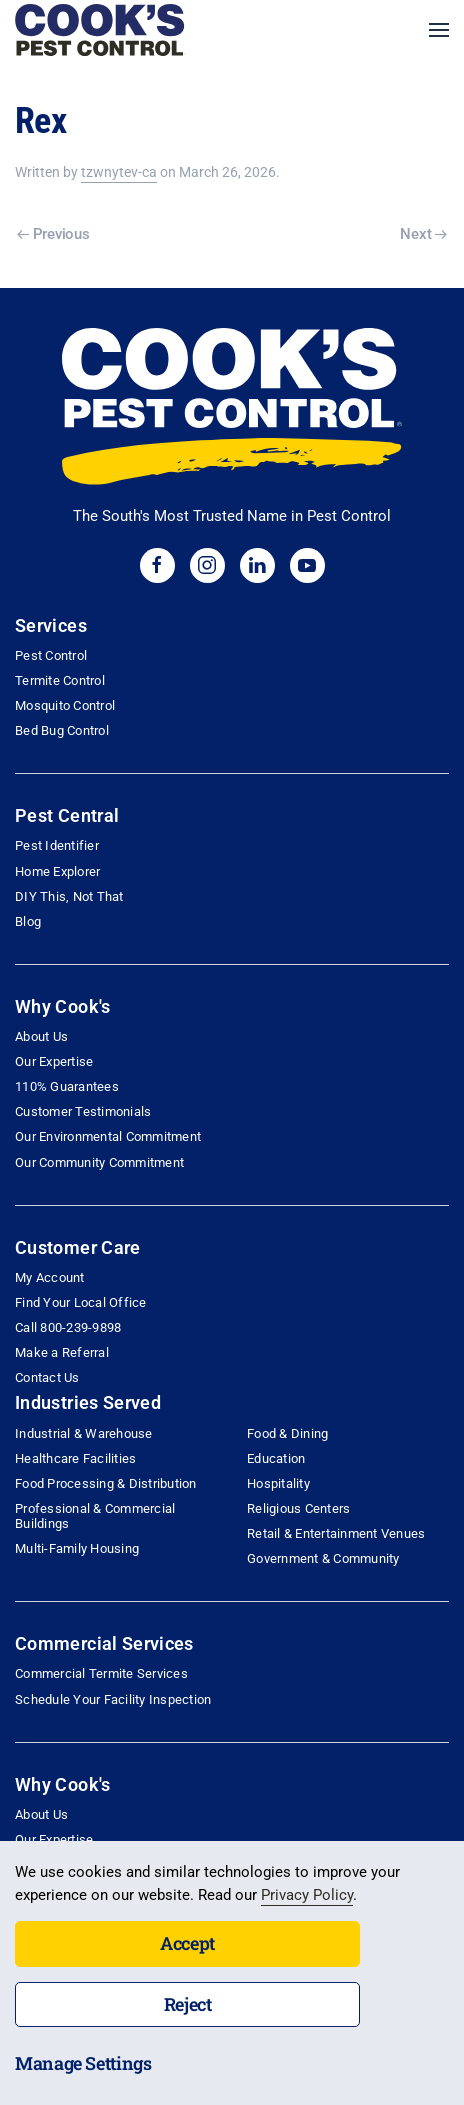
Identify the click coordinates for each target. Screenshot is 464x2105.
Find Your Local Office (81, 1302)
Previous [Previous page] (53, 234)
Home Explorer (57, 871)
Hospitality (278, 1483)
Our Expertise (54, 1061)
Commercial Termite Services (101, 1673)
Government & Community (323, 1558)
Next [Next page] (423, 234)
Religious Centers (298, 1508)
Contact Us (47, 1377)
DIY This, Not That (69, 896)
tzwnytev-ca (119, 172)
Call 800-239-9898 (68, 1327)
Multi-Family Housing (77, 1548)
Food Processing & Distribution (106, 1483)
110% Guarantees (67, 1086)
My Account (50, 1277)
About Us (41, 1036)
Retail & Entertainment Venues (336, 1533)
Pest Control (51, 655)
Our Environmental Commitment (108, 1136)
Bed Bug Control (62, 730)
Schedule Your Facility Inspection (113, 1699)
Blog (28, 921)
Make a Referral (62, 1352)
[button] (439, 30)
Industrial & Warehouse (84, 1433)
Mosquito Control (65, 705)
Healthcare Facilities (75, 1458)
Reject (188, 2004)
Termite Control (60, 680)
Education (276, 1458)
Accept (187, 1943)
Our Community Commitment (99, 1162)
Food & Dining (287, 1433)
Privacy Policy (307, 1895)
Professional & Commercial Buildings (95, 1516)
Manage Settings (83, 2063)
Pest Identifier (57, 845)
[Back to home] (100, 30)
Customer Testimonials (83, 1111)
